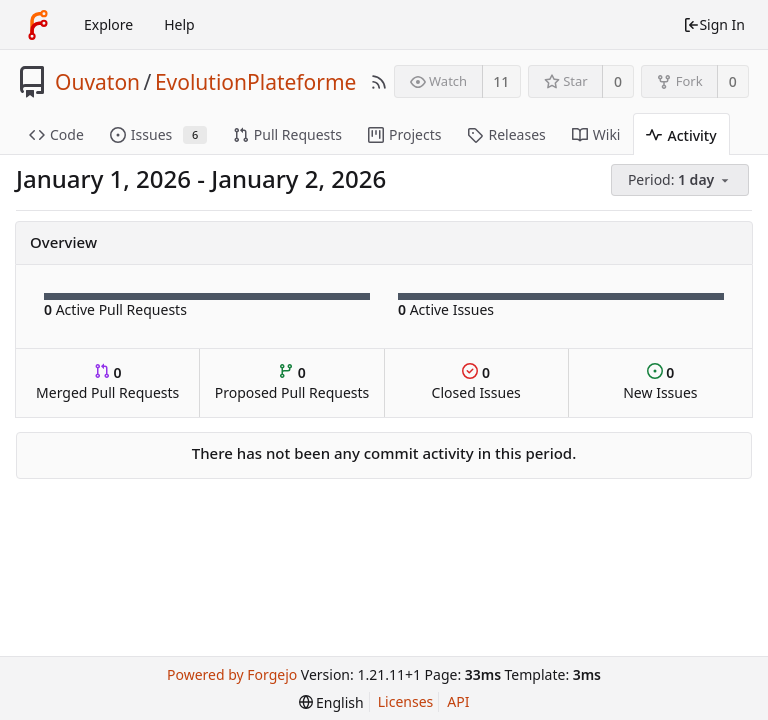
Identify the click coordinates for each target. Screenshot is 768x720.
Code (56, 134)
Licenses (406, 701)
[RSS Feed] (379, 82)
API (458, 701)
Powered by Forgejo (232, 674)
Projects (404, 134)
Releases (506, 134)
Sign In (714, 24)
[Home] (38, 25)
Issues (158, 134)
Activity (681, 135)
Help (179, 24)
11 (501, 81)
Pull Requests (287, 134)
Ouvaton (97, 82)
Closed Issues (476, 382)
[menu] (681, 180)
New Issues (660, 382)
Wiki (596, 134)
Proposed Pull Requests (292, 382)
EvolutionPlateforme (256, 82)
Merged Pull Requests (107, 382)
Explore (108, 24)
